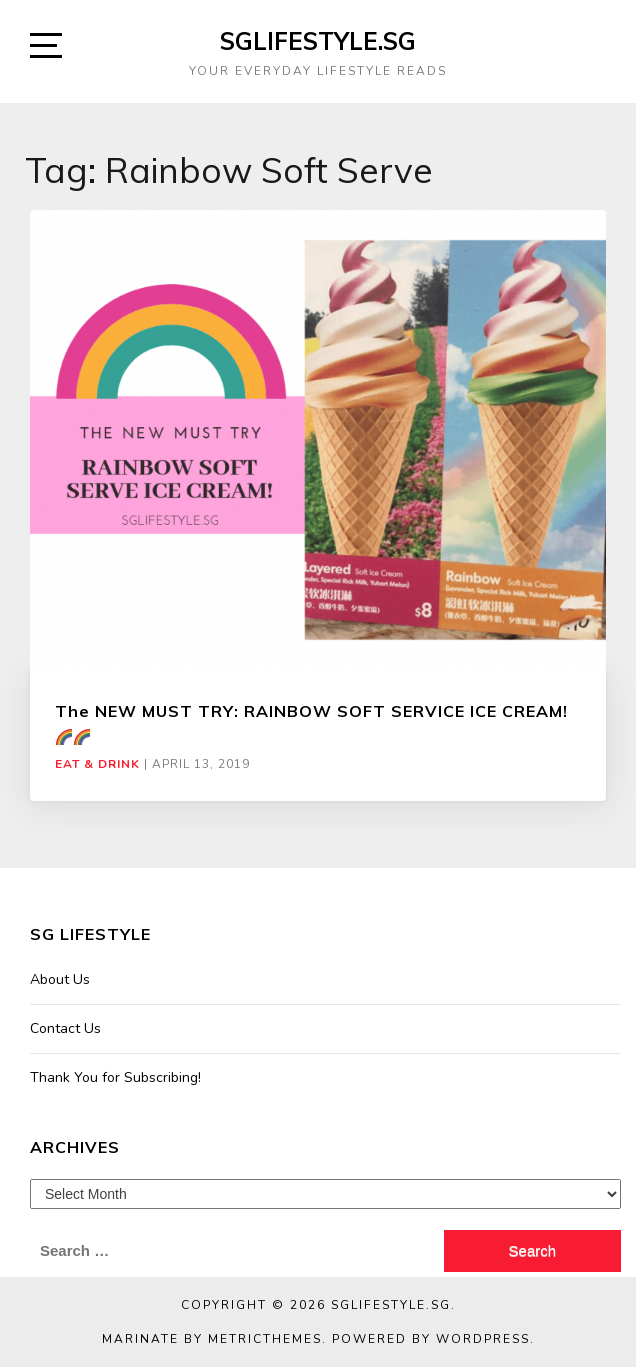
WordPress (483, 1339)
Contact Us (65, 1028)
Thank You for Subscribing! (115, 1077)
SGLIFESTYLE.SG (318, 41)
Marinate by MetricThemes (212, 1339)
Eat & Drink (97, 764)
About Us (60, 979)
